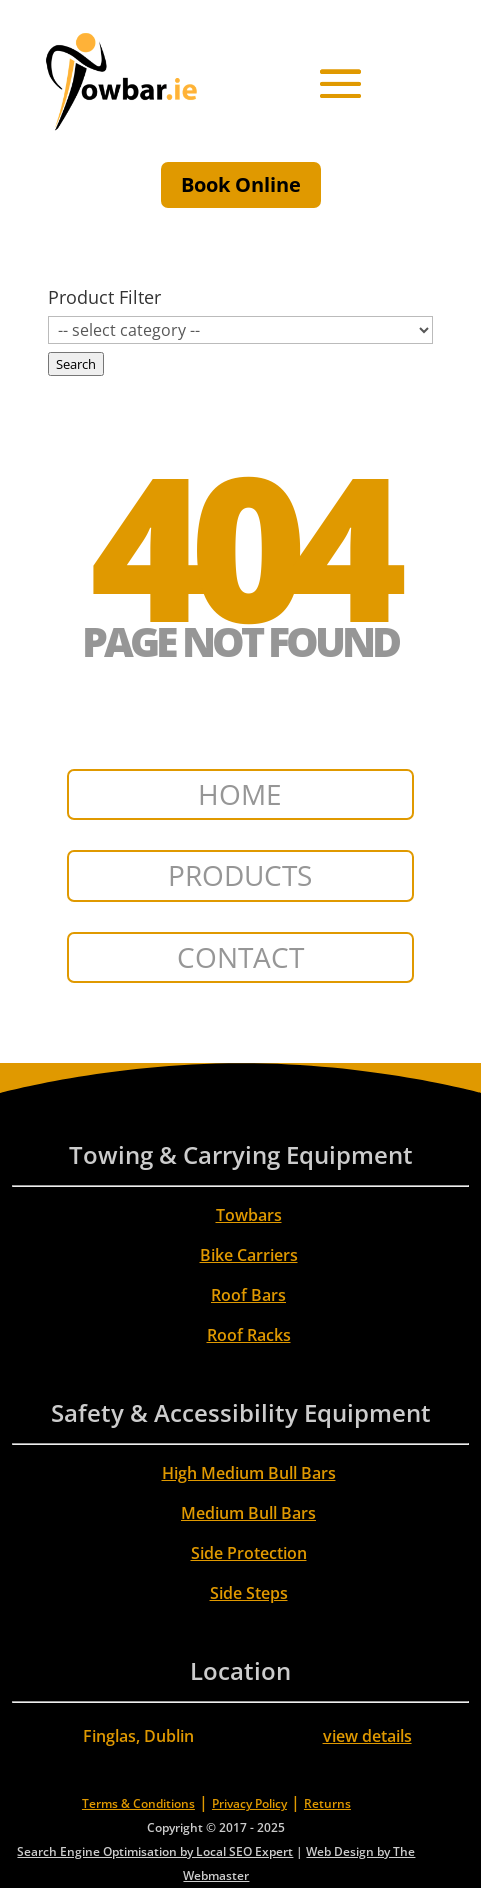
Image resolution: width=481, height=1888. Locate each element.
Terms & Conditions (138, 1803)
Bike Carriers (249, 1255)
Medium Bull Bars (248, 1513)
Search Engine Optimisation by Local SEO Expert (155, 1851)
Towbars (249, 1215)
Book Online (241, 184)
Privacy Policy (249, 1803)
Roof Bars (248, 1295)
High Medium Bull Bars (249, 1473)
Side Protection (249, 1553)
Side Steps (249, 1593)
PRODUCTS (240, 875)
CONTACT (240, 957)
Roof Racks (249, 1335)
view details (367, 1736)
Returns (327, 1803)
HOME (240, 794)
